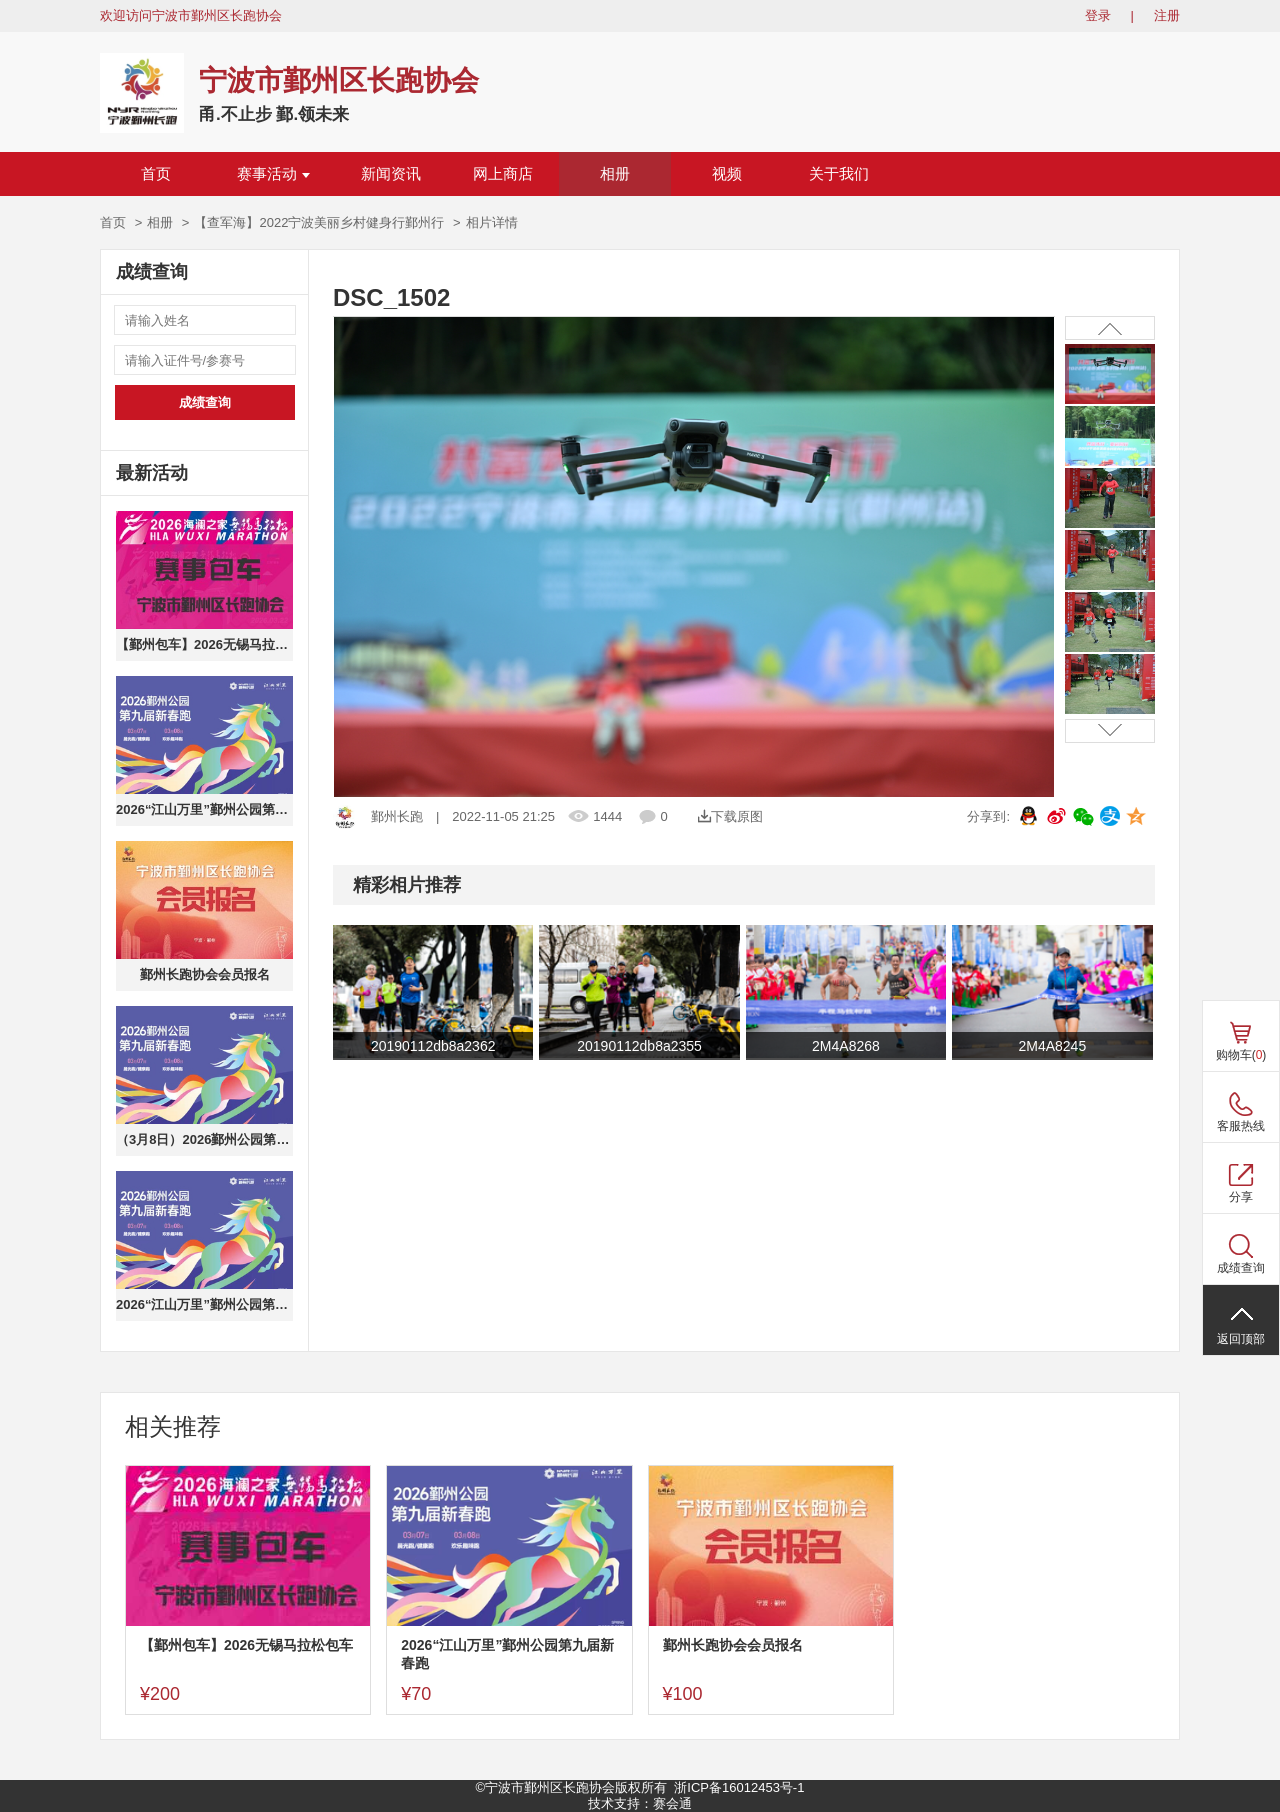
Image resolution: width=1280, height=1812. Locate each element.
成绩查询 (205, 402)
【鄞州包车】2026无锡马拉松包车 (204, 644)
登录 (1098, 15)
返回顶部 (1241, 1339)
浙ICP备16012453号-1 (739, 1787)
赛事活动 (273, 174)
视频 (727, 174)
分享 (1241, 1197)
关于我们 (839, 174)
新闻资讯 (391, 174)
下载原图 (730, 816)
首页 (156, 174)
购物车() (1241, 1055)
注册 (1167, 15)
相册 (615, 174)
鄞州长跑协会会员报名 (205, 974)
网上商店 (503, 174)
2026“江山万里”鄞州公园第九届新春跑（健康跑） (204, 1304)
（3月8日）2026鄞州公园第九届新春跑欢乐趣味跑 (204, 1139)
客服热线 (1241, 1126)
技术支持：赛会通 (640, 1803)
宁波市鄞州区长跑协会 (339, 80)
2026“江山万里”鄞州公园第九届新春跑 (204, 809)
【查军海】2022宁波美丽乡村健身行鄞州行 (319, 222)
